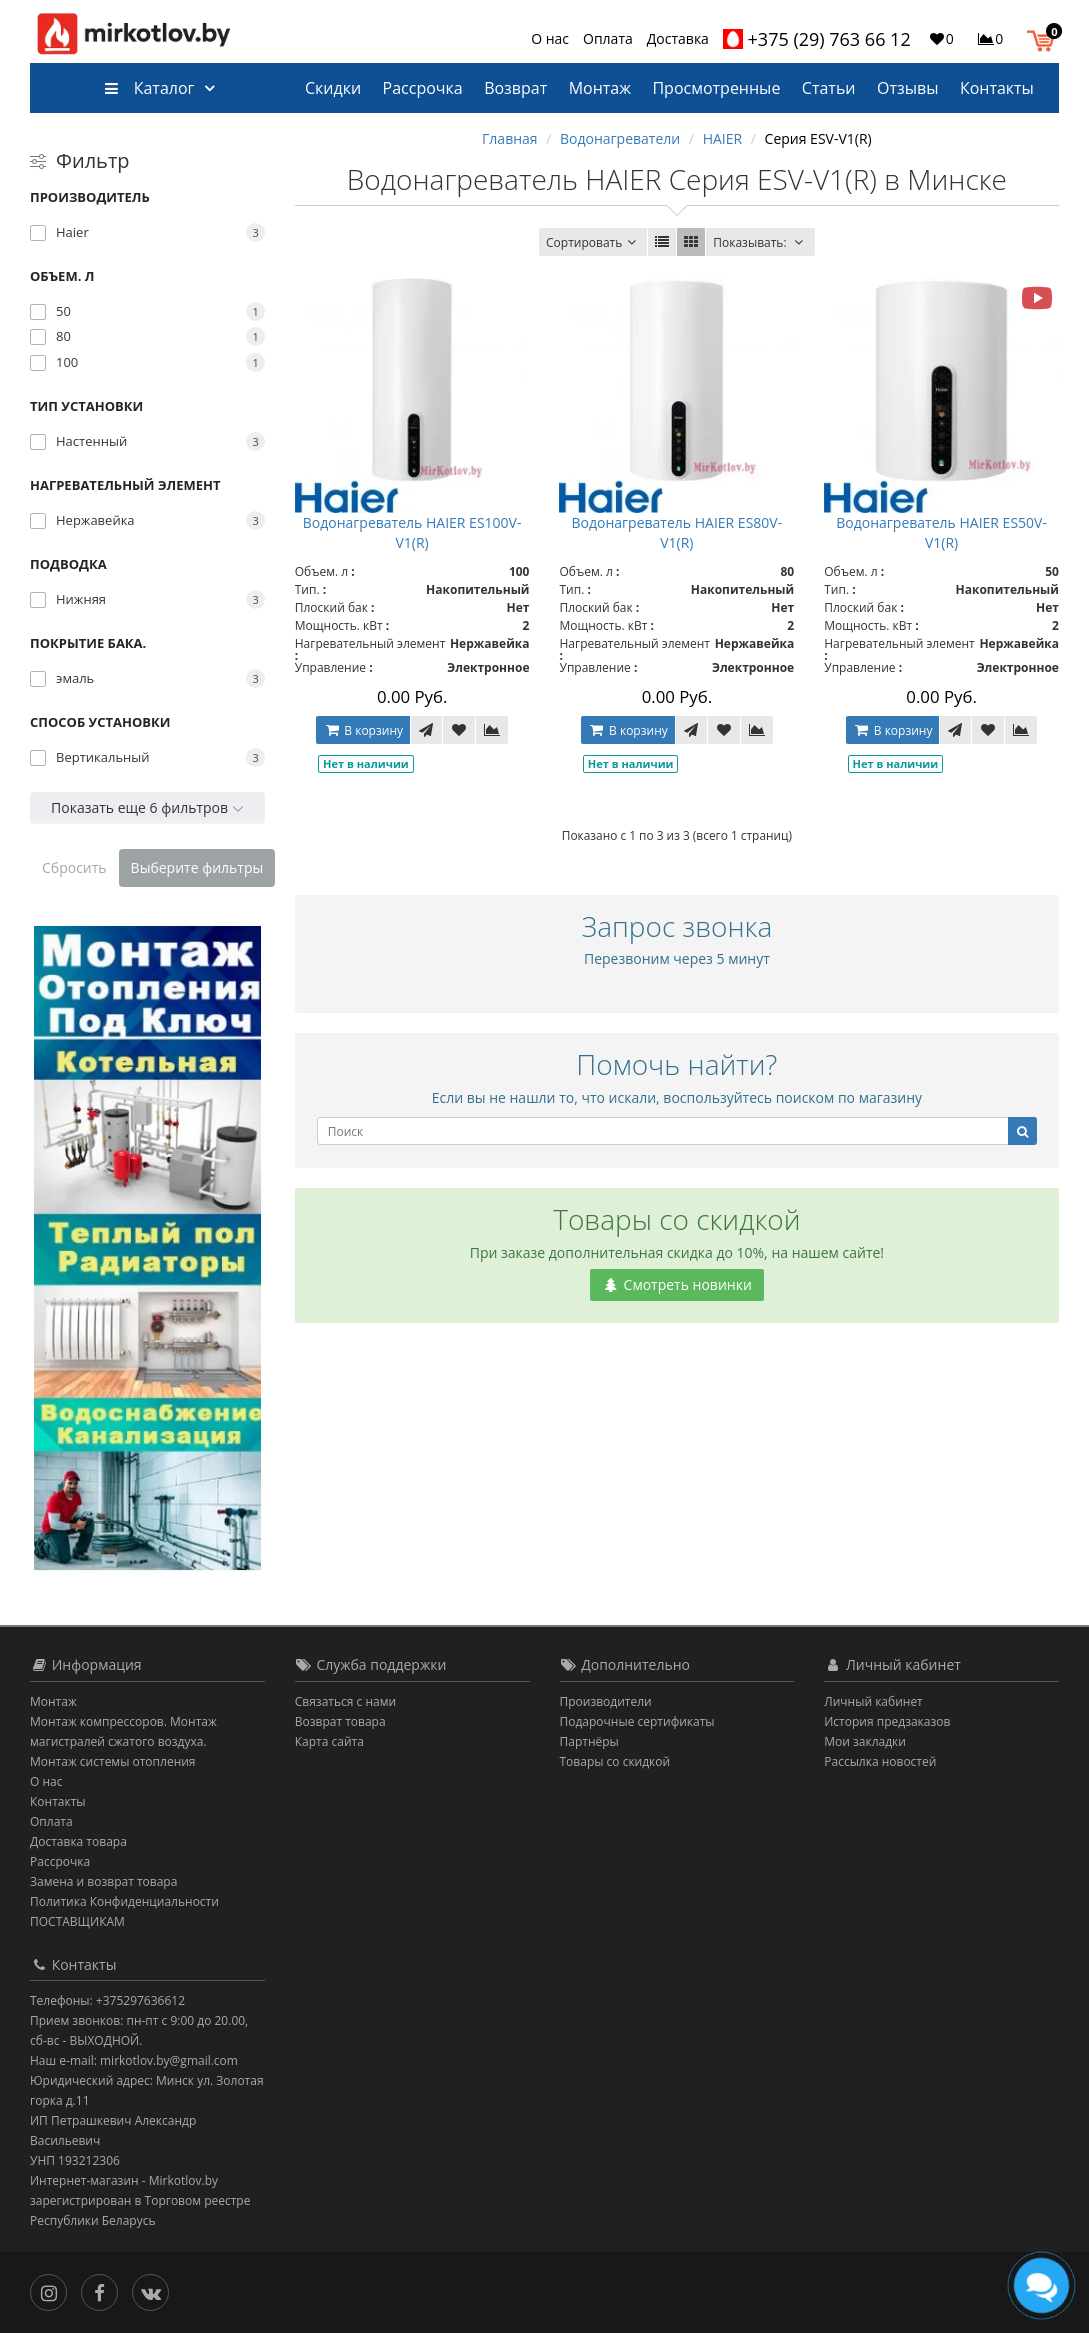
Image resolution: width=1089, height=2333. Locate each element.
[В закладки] (459, 730)
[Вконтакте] (155, 2290)
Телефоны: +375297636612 (107, 2000)
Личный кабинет (873, 1701)
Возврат (515, 88)
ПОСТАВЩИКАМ (77, 1921)
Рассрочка (423, 88)
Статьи (829, 88)
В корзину (363, 730)
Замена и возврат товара (103, 1881)
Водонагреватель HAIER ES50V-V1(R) (941, 532)
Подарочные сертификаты (637, 1721)
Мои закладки (865, 1741)
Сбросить (74, 867)
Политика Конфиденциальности (124, 1901)
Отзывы (907, 88)
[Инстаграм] (53, 2290)
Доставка (678, 38)
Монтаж (600, 88)
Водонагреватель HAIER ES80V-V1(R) (677, 532)
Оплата (608, 38)
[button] (1045, 38)
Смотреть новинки (677, 1284)
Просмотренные (716, 88)
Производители (606, 1701)
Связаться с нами (345, 1701)
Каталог (149, 88)
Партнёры (589, 1741)
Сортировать (593, 242)
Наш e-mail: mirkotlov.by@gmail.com (134, 2060)
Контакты (997, 88)
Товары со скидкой (615, 1761)
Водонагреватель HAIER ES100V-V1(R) (412, 532)
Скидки (333, 88)
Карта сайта (329, 1741)
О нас (550, 38)
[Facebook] (104, 2290)
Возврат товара (340, 1721)
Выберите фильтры (197, 867)
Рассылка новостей (880, 1761)
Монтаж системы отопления (113, 1761)
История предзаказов (887, 1721)
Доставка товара (78, 1841)
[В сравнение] (492, 730)
